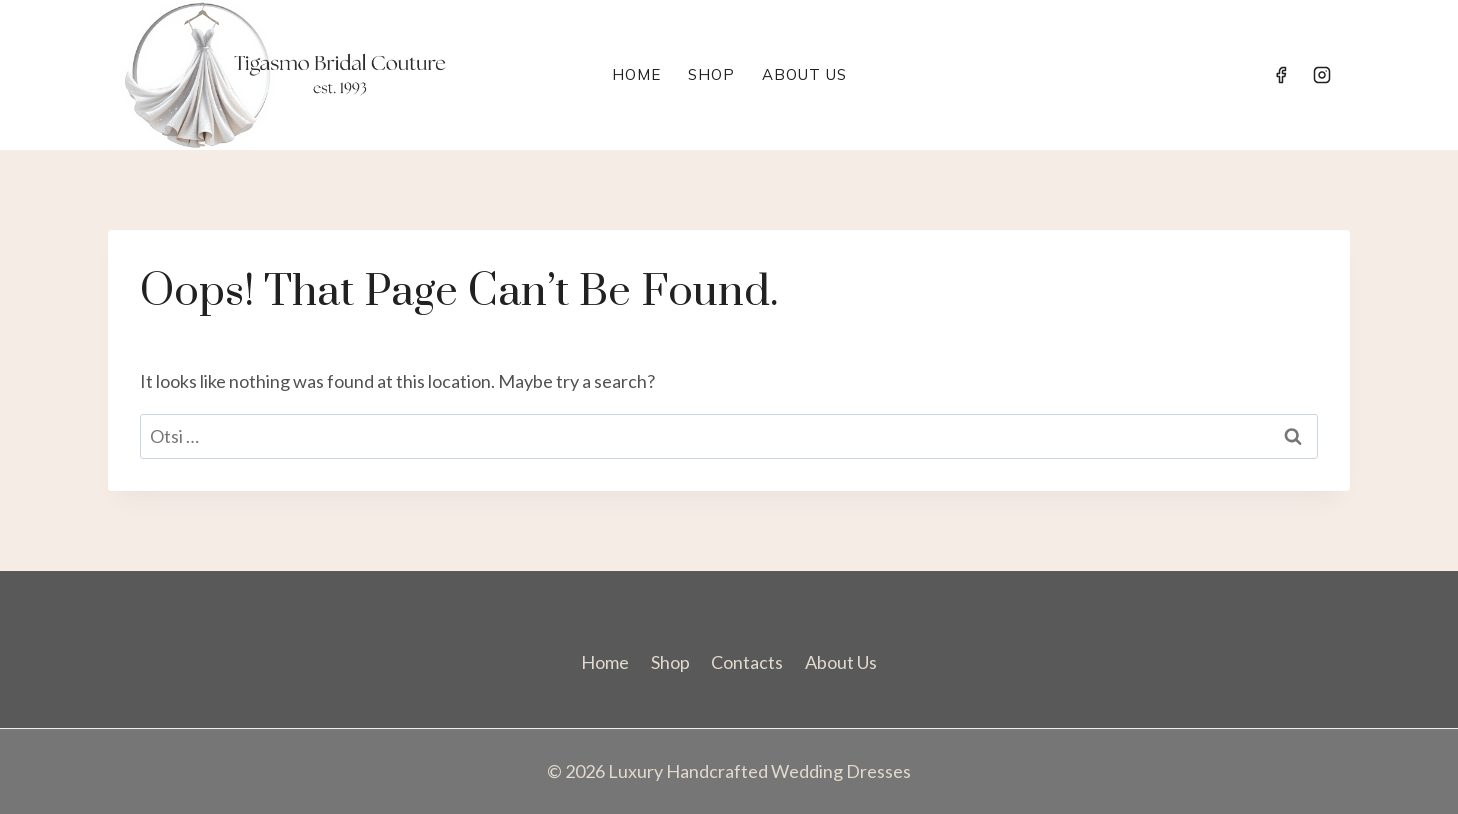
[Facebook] (1281, 75)
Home (636, 74)
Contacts (747, 662)
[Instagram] (1322, 75)
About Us (804, 74)
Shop (711, 74)
